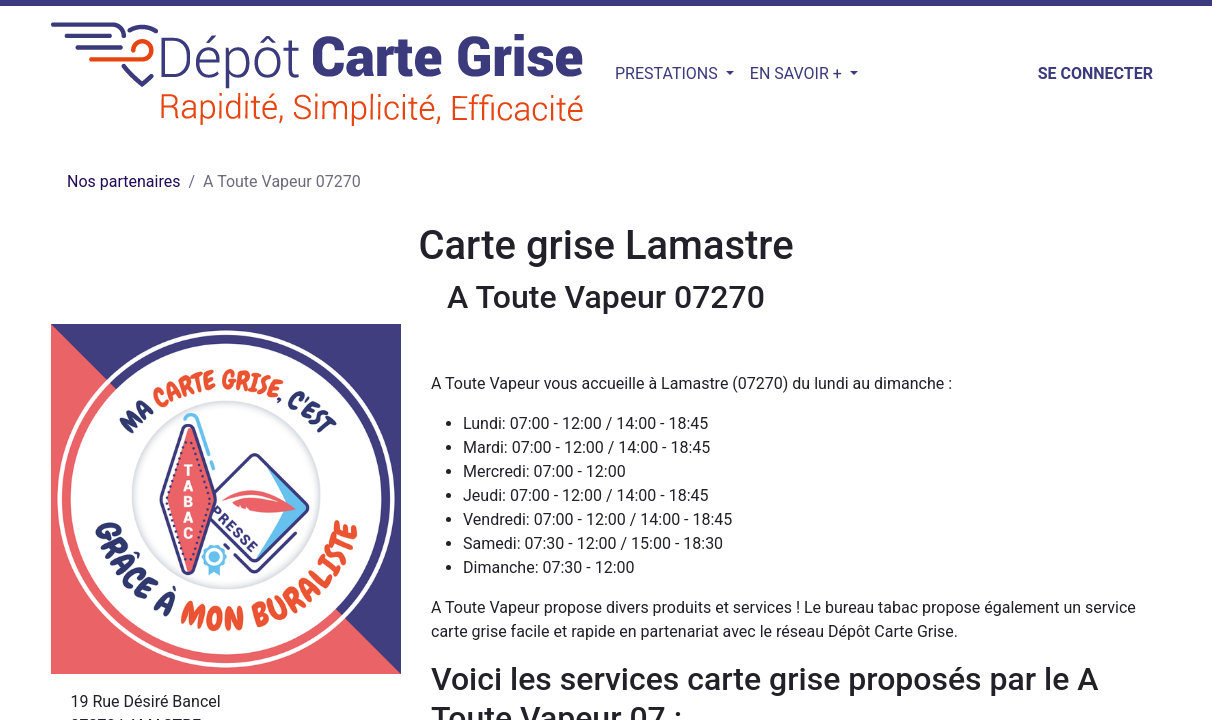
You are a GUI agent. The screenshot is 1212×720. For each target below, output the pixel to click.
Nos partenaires (123, 181)
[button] (877, 74)
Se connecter (1095, 73)
